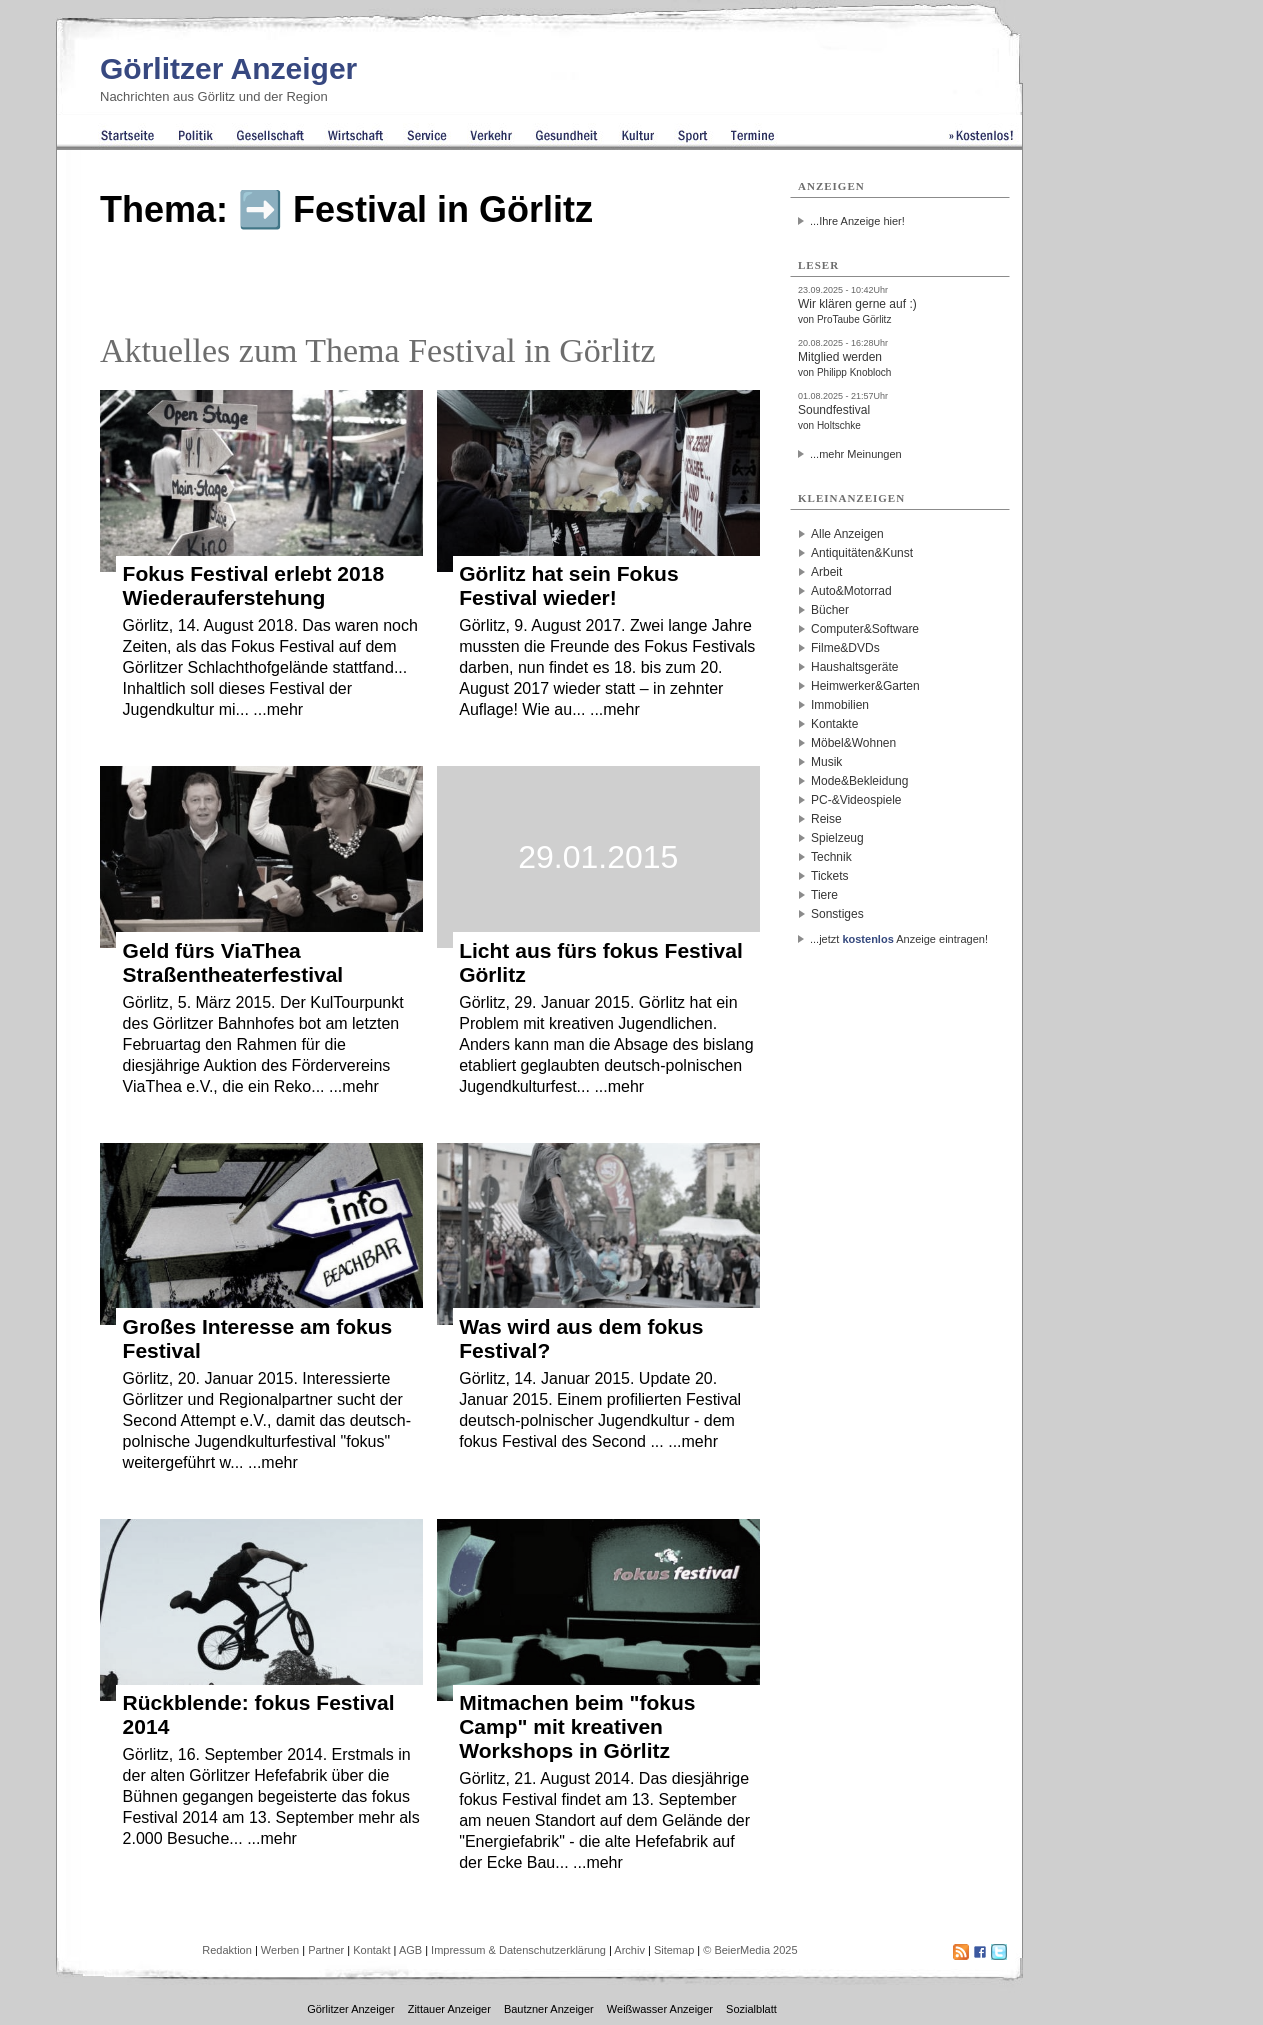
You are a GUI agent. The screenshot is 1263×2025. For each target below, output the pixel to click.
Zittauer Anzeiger (449, 2009)
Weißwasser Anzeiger (660, 2009)
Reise (826, 819)
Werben (280, 1950)
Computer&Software (865, 629)
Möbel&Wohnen (853, 743)
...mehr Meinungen (856, 454)
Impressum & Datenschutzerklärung (518, 1950)
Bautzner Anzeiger (549, 2009)
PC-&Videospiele (856, 800)
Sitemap (674, 1950)
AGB (410, 1950)
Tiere (824, 895)
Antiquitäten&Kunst (862, 553)
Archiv (629, 1950)
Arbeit (826, 572)
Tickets (830, 876)
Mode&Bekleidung (859, 781)
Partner (326, 1950)
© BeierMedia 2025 (750, 1950)
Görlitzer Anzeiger (228, 68)
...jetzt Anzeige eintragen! (899, 939)
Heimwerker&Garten (865, 686)
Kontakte (834, 724)
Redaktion (227, 1950)
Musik (826, 762)
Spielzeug (837, 838)
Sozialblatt (751, 2009)
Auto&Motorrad (851, 591)
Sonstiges (837, 914)
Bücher (830, 610)
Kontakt (371, 1950)
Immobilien (840, 705)
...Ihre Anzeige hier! (857, 221)
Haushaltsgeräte (854, 667)
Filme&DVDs (845, 648)
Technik (831, 857)
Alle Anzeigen (847, 534)
